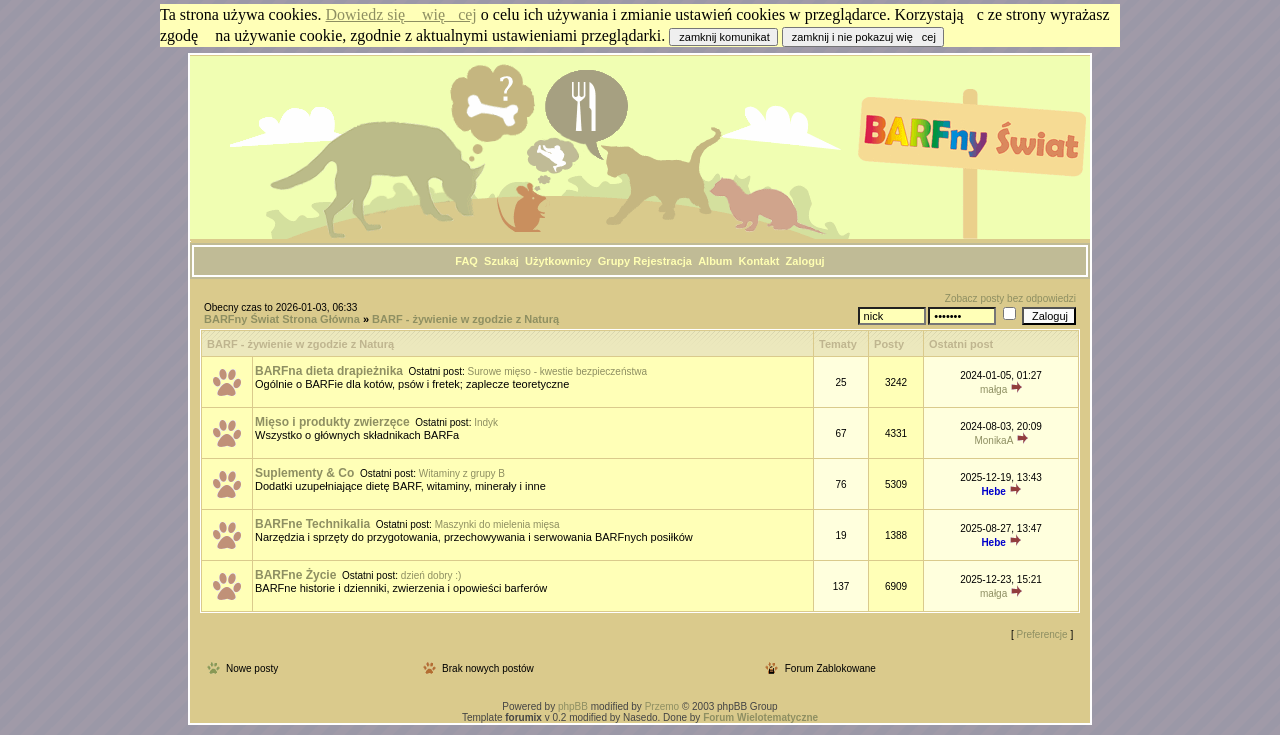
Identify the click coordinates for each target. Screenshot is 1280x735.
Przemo (662, 706)
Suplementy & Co (304, 473)
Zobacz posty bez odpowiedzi (1010, 298)
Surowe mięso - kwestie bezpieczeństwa (558, 371)
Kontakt (758, 261)
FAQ (466, 261)
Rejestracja (662, 261)
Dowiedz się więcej (401, 14)
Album (715, 261)
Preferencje (1042, 634)
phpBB (573, 706)
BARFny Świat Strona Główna (282, 319)
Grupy (614, 261)
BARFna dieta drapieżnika (329, 371)
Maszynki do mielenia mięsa (497, 524)
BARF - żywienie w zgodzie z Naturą (465, 319)
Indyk (486, 422)
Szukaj (501, 261)
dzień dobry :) (431, 575)
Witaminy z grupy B (462, 473)
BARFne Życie (295, 575)
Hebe (993, 491)
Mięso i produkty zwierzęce (332, 422)
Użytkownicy (558, 261)
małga (993, 389)
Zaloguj (805, 261)
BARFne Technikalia (312, 524)
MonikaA (993, 440)
